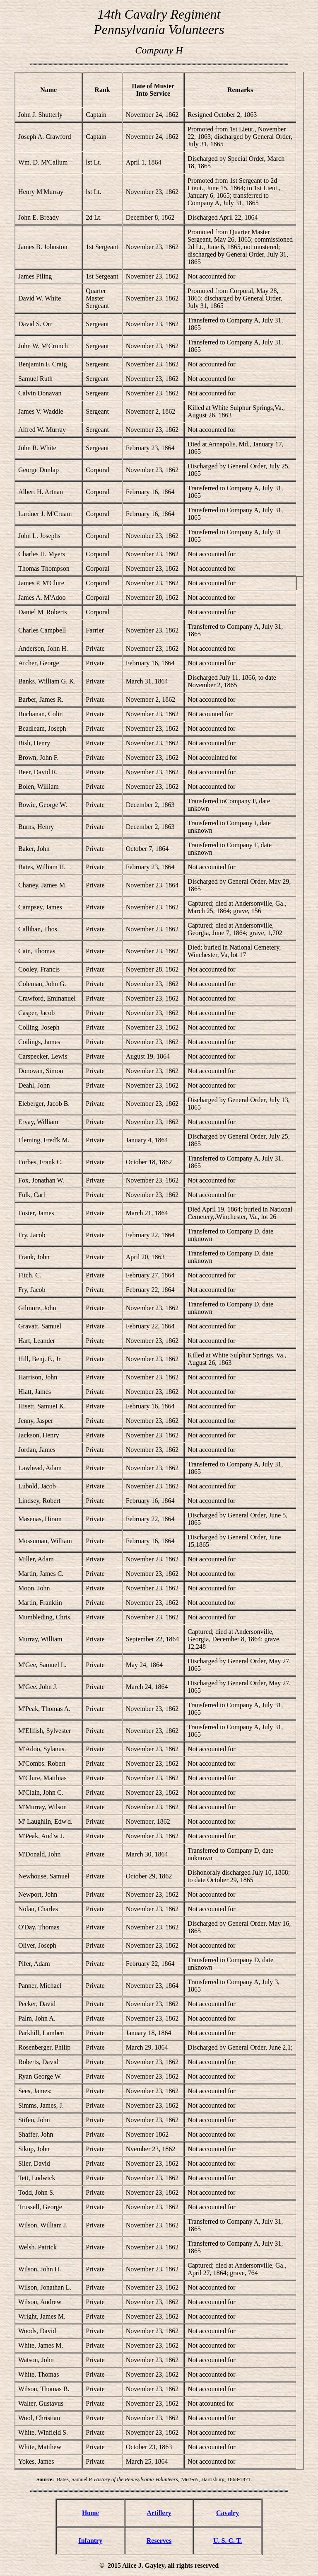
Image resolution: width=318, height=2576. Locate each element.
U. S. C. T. (227, 2540)
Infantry (90, 2540)
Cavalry (227, 2512)
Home (90, 2512)
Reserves (159, 2540)
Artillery (159, 2512)
